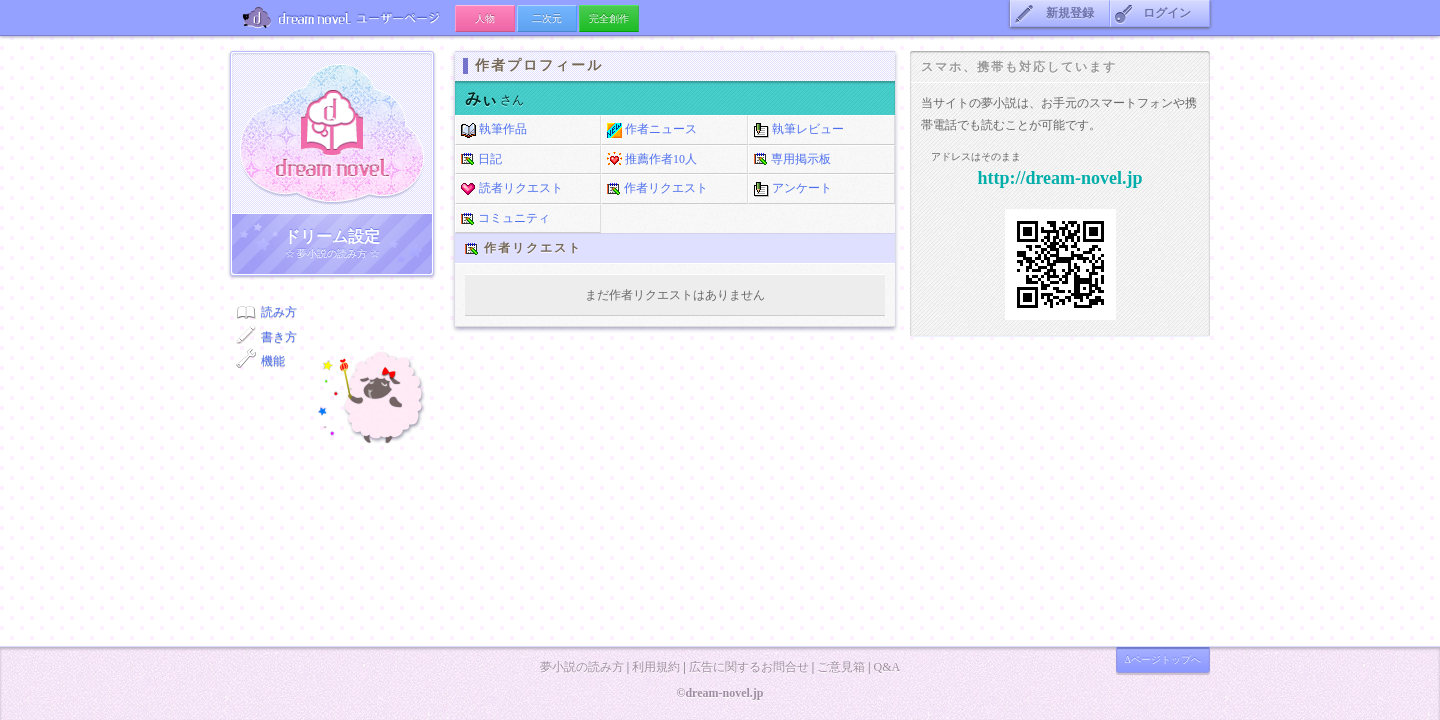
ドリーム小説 (332, 133)
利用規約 (656, 667)
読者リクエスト (512, 189)
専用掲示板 (792, 160)
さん (494, 100)
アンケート (793, 189)
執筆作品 (494, 130)
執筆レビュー (799, 130)
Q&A (886, 667)
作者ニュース (652, 130)
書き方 (279, 337)
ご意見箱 (841, 667)
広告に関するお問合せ (749, 667)
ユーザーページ (342, 17)
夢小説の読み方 (582, 667)
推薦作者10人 (652, 160)
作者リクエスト (657, 189)
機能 (273, 361)
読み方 (279, 312)
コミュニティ (505, 219)
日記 (481, 160)
